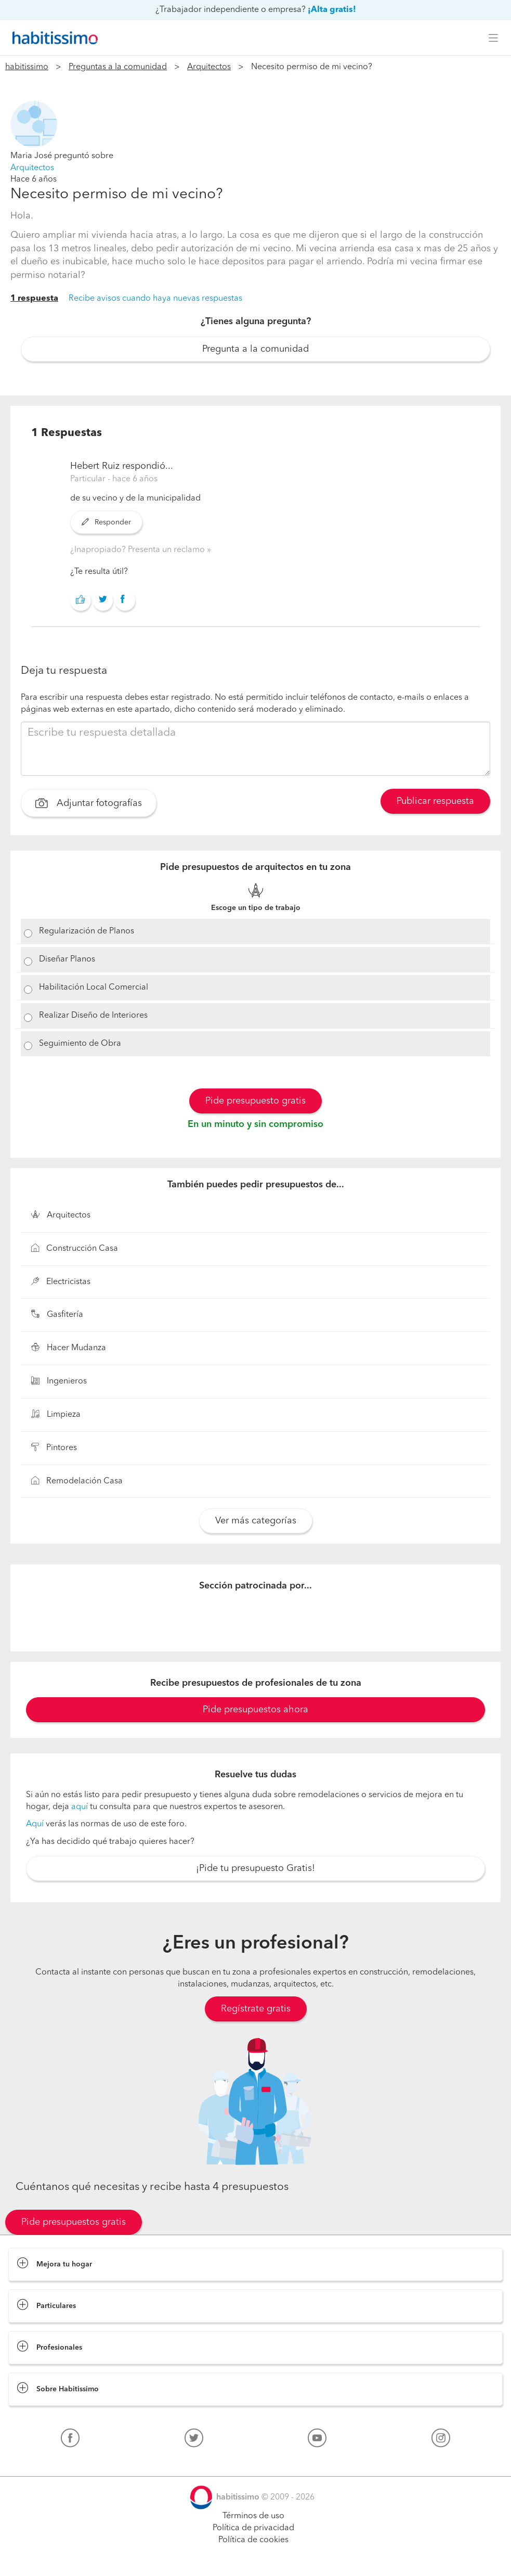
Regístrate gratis (256, 2009)
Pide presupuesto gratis (255, 1101)
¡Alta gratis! (332, 10)
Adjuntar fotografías (88, 804)
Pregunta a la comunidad (255, 349)
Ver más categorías (255, 1521)
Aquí (35, 1824)
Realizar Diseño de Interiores (93, 1015)
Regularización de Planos (86, 931)
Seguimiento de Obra (80, 1044)
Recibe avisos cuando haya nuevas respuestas (155, 298)
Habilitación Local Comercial (93, 987)
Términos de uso (253, 2516)
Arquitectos (209, 67)
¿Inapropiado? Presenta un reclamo (138, 550)
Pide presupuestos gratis (73, 2222)
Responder (106, 522)
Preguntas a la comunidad (118, 67)
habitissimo (26, 67)
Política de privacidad (253, 2528)
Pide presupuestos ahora (255, 1709)
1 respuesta (34, 298)
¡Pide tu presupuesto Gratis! (255, 1868)
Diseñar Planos (67, 959)
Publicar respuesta (435, 801)
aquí (79, 1807)
